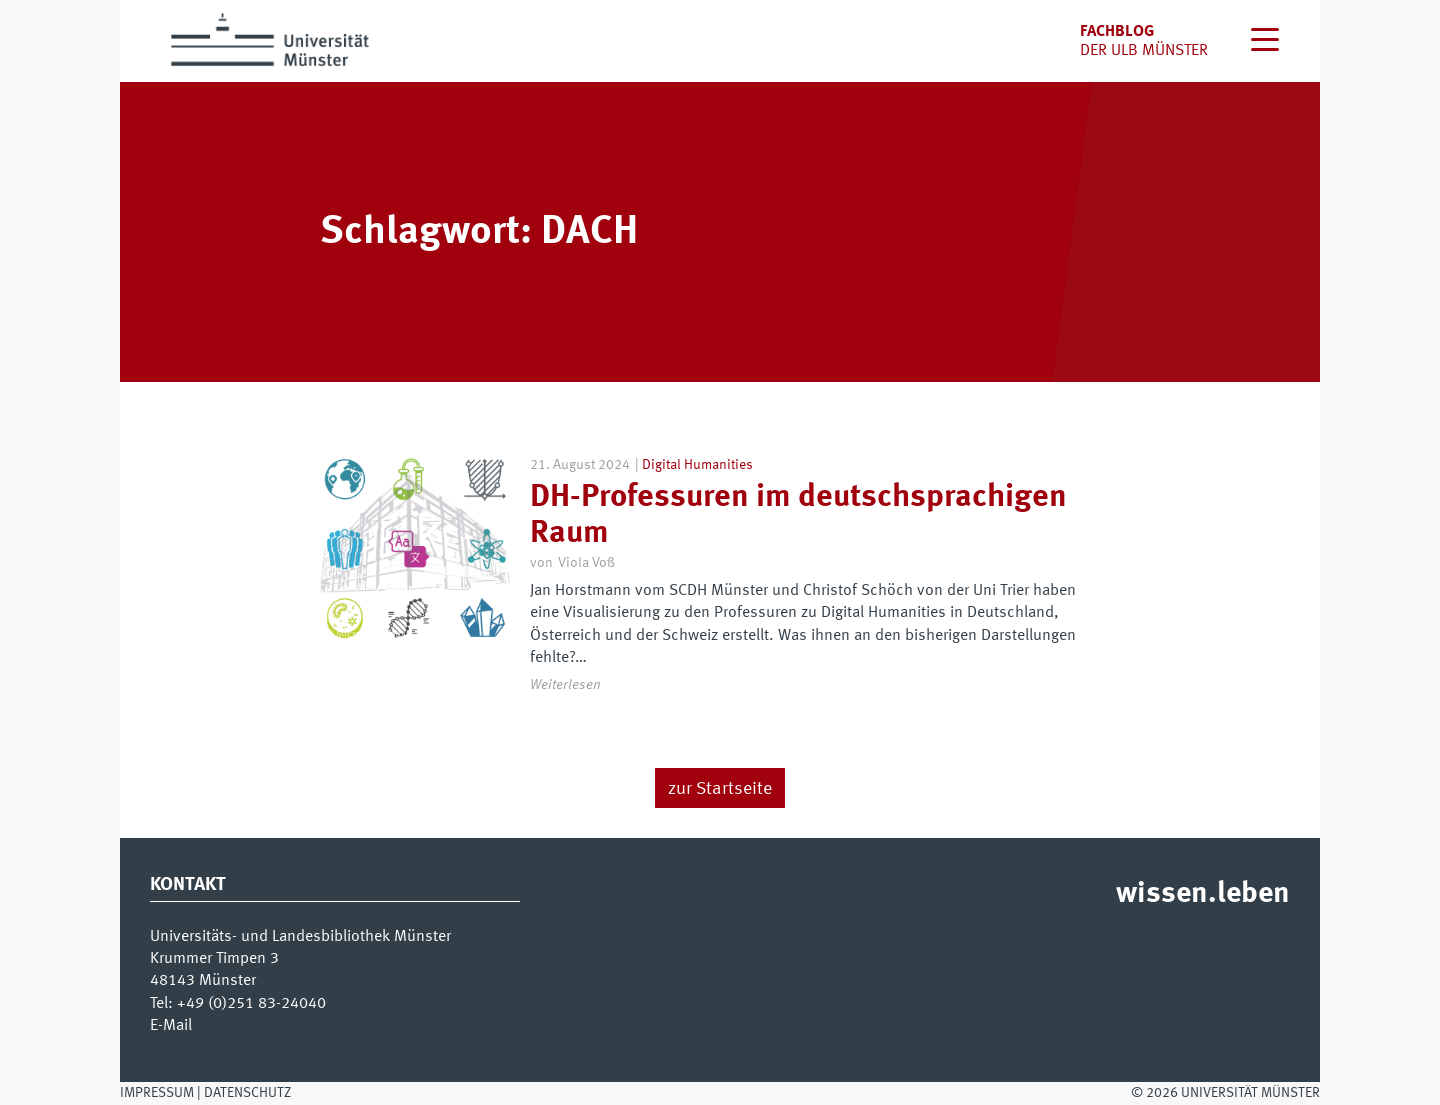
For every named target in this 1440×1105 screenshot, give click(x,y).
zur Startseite (720, 789)
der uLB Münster (1144, 51)
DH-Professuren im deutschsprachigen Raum (798, 515)
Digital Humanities (697, 465)
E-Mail (171, 1026)
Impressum (157, 1093)
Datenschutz (247, 1093)
